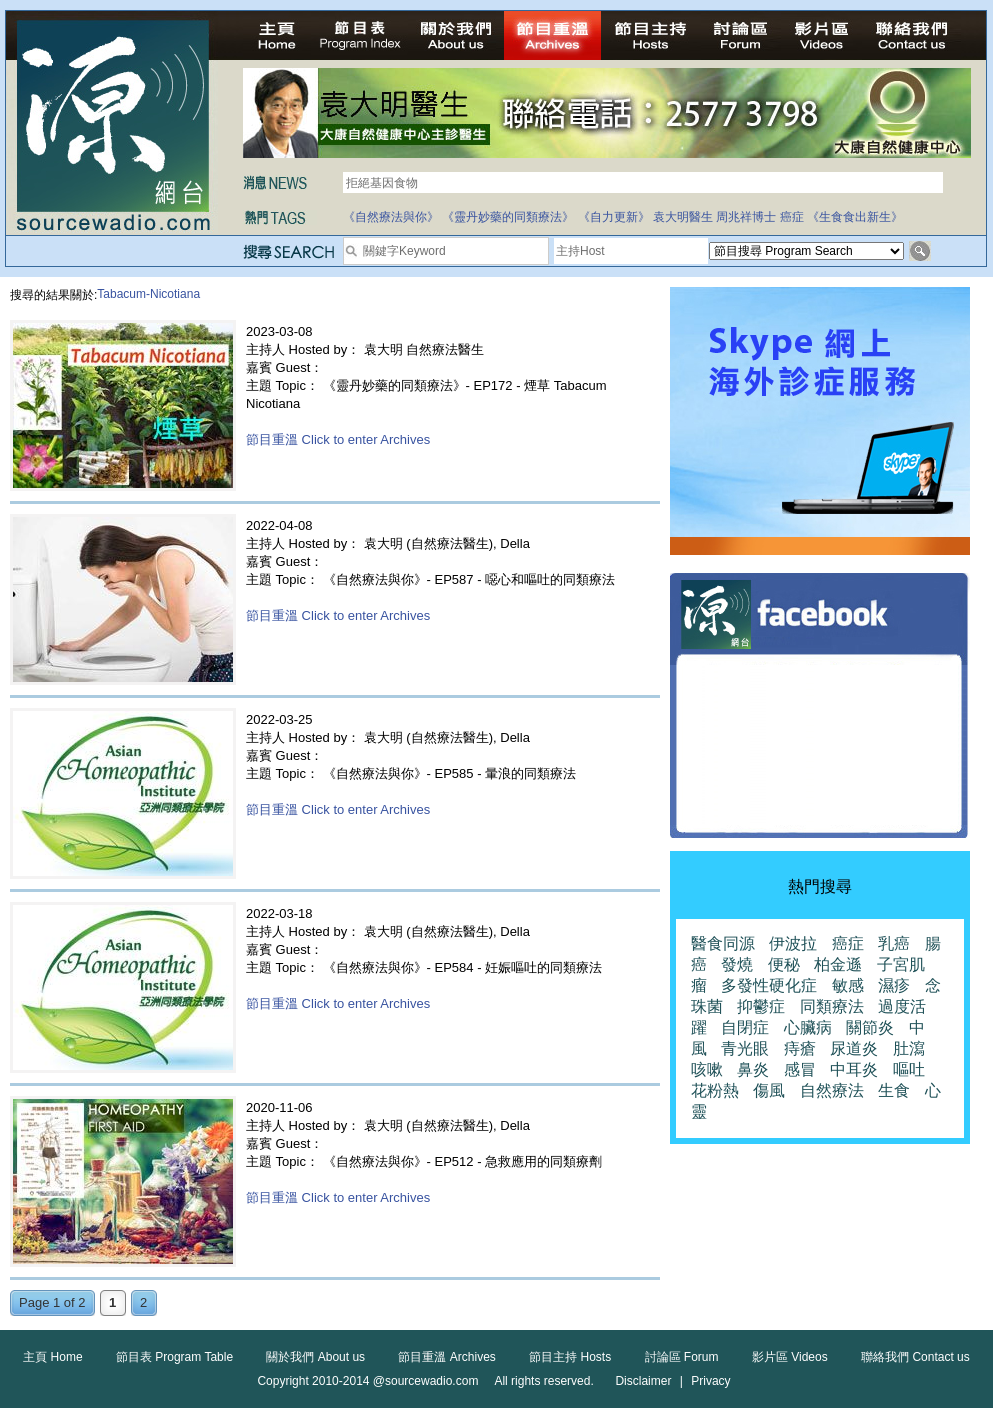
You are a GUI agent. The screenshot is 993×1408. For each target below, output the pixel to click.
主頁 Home (52, 1357)
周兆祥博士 (746, 217)
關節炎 (870, 1027)
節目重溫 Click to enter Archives (338, 439)
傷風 (769, 1090)
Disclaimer (643, 1381)
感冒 (800, 1069)
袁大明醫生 (683, 217)
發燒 (737, 964)
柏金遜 (838, 964)
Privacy (710, 1381)
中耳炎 (854, 1069)
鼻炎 (753, 1069)
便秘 (784, 964)
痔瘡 (800, 1048)
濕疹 (894, 985)
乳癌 (894, 943)
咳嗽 (707, 1069)
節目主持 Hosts (570, 1357)
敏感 (848, 985)
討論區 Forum (682, 1357)
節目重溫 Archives (446, 1357)
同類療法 (832, 1006)
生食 (894, 1090)
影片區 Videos (790, 1357)
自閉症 (745, 1027)
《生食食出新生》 (855, 217)
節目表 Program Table (174, 1357)
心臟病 (808, 1027)
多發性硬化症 (769, 985)
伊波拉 (793, 943)
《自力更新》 (614, 217)
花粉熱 (715, 1090)
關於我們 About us (315, 1357)
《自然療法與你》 (391, 217)
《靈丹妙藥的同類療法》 (508, 217)
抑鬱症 (761, 1006)
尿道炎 (854, 1048)
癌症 (792, 217)
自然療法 (832, 1090)
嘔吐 (909, 1069)
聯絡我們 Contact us (915, 1357)
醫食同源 (723, 943)
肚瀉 (909, 1048)
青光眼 (745, 1048)
